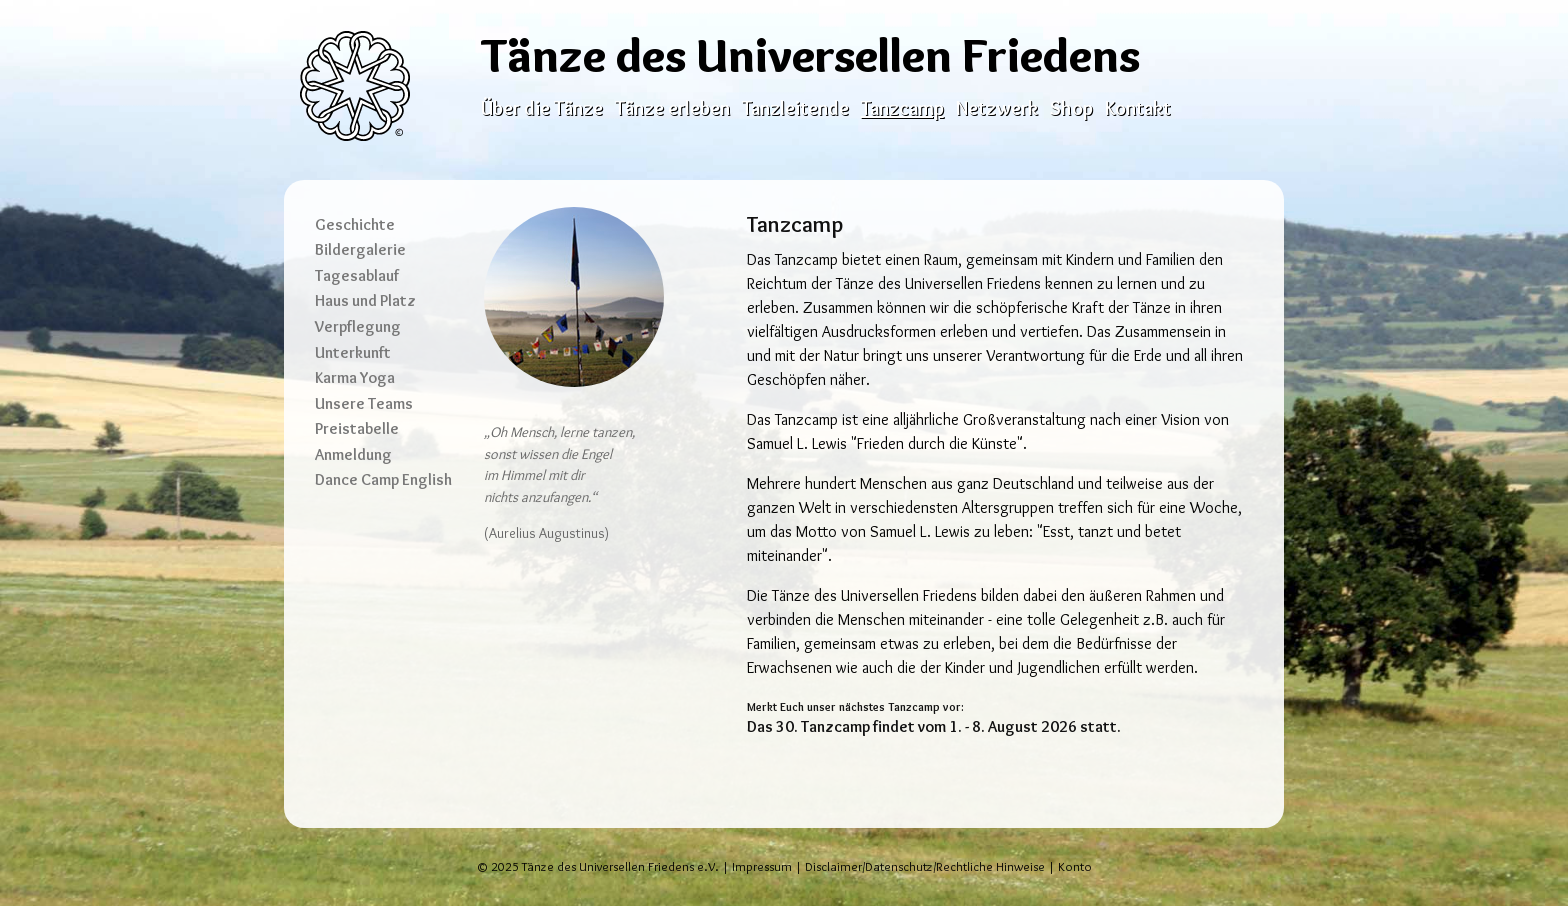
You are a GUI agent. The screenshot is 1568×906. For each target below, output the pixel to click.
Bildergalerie (360, 249)
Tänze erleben (672, 108)
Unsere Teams (364, 403)
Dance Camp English (383, 479)
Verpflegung (358, 326)
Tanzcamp (902, 108)
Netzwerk (997, 108)
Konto (1075, 866)
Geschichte (355, 224)
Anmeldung (353, 454)
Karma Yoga (355, 377)
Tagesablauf (357, 275)
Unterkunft (353, 352)
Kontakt (1138, 108)
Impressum (762, 866)
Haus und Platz (365, 300)
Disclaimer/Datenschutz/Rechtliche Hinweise (925, 866)
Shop (1071, 108)
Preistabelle (357, 428)
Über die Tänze (542, 108)
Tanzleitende (795, 108)
